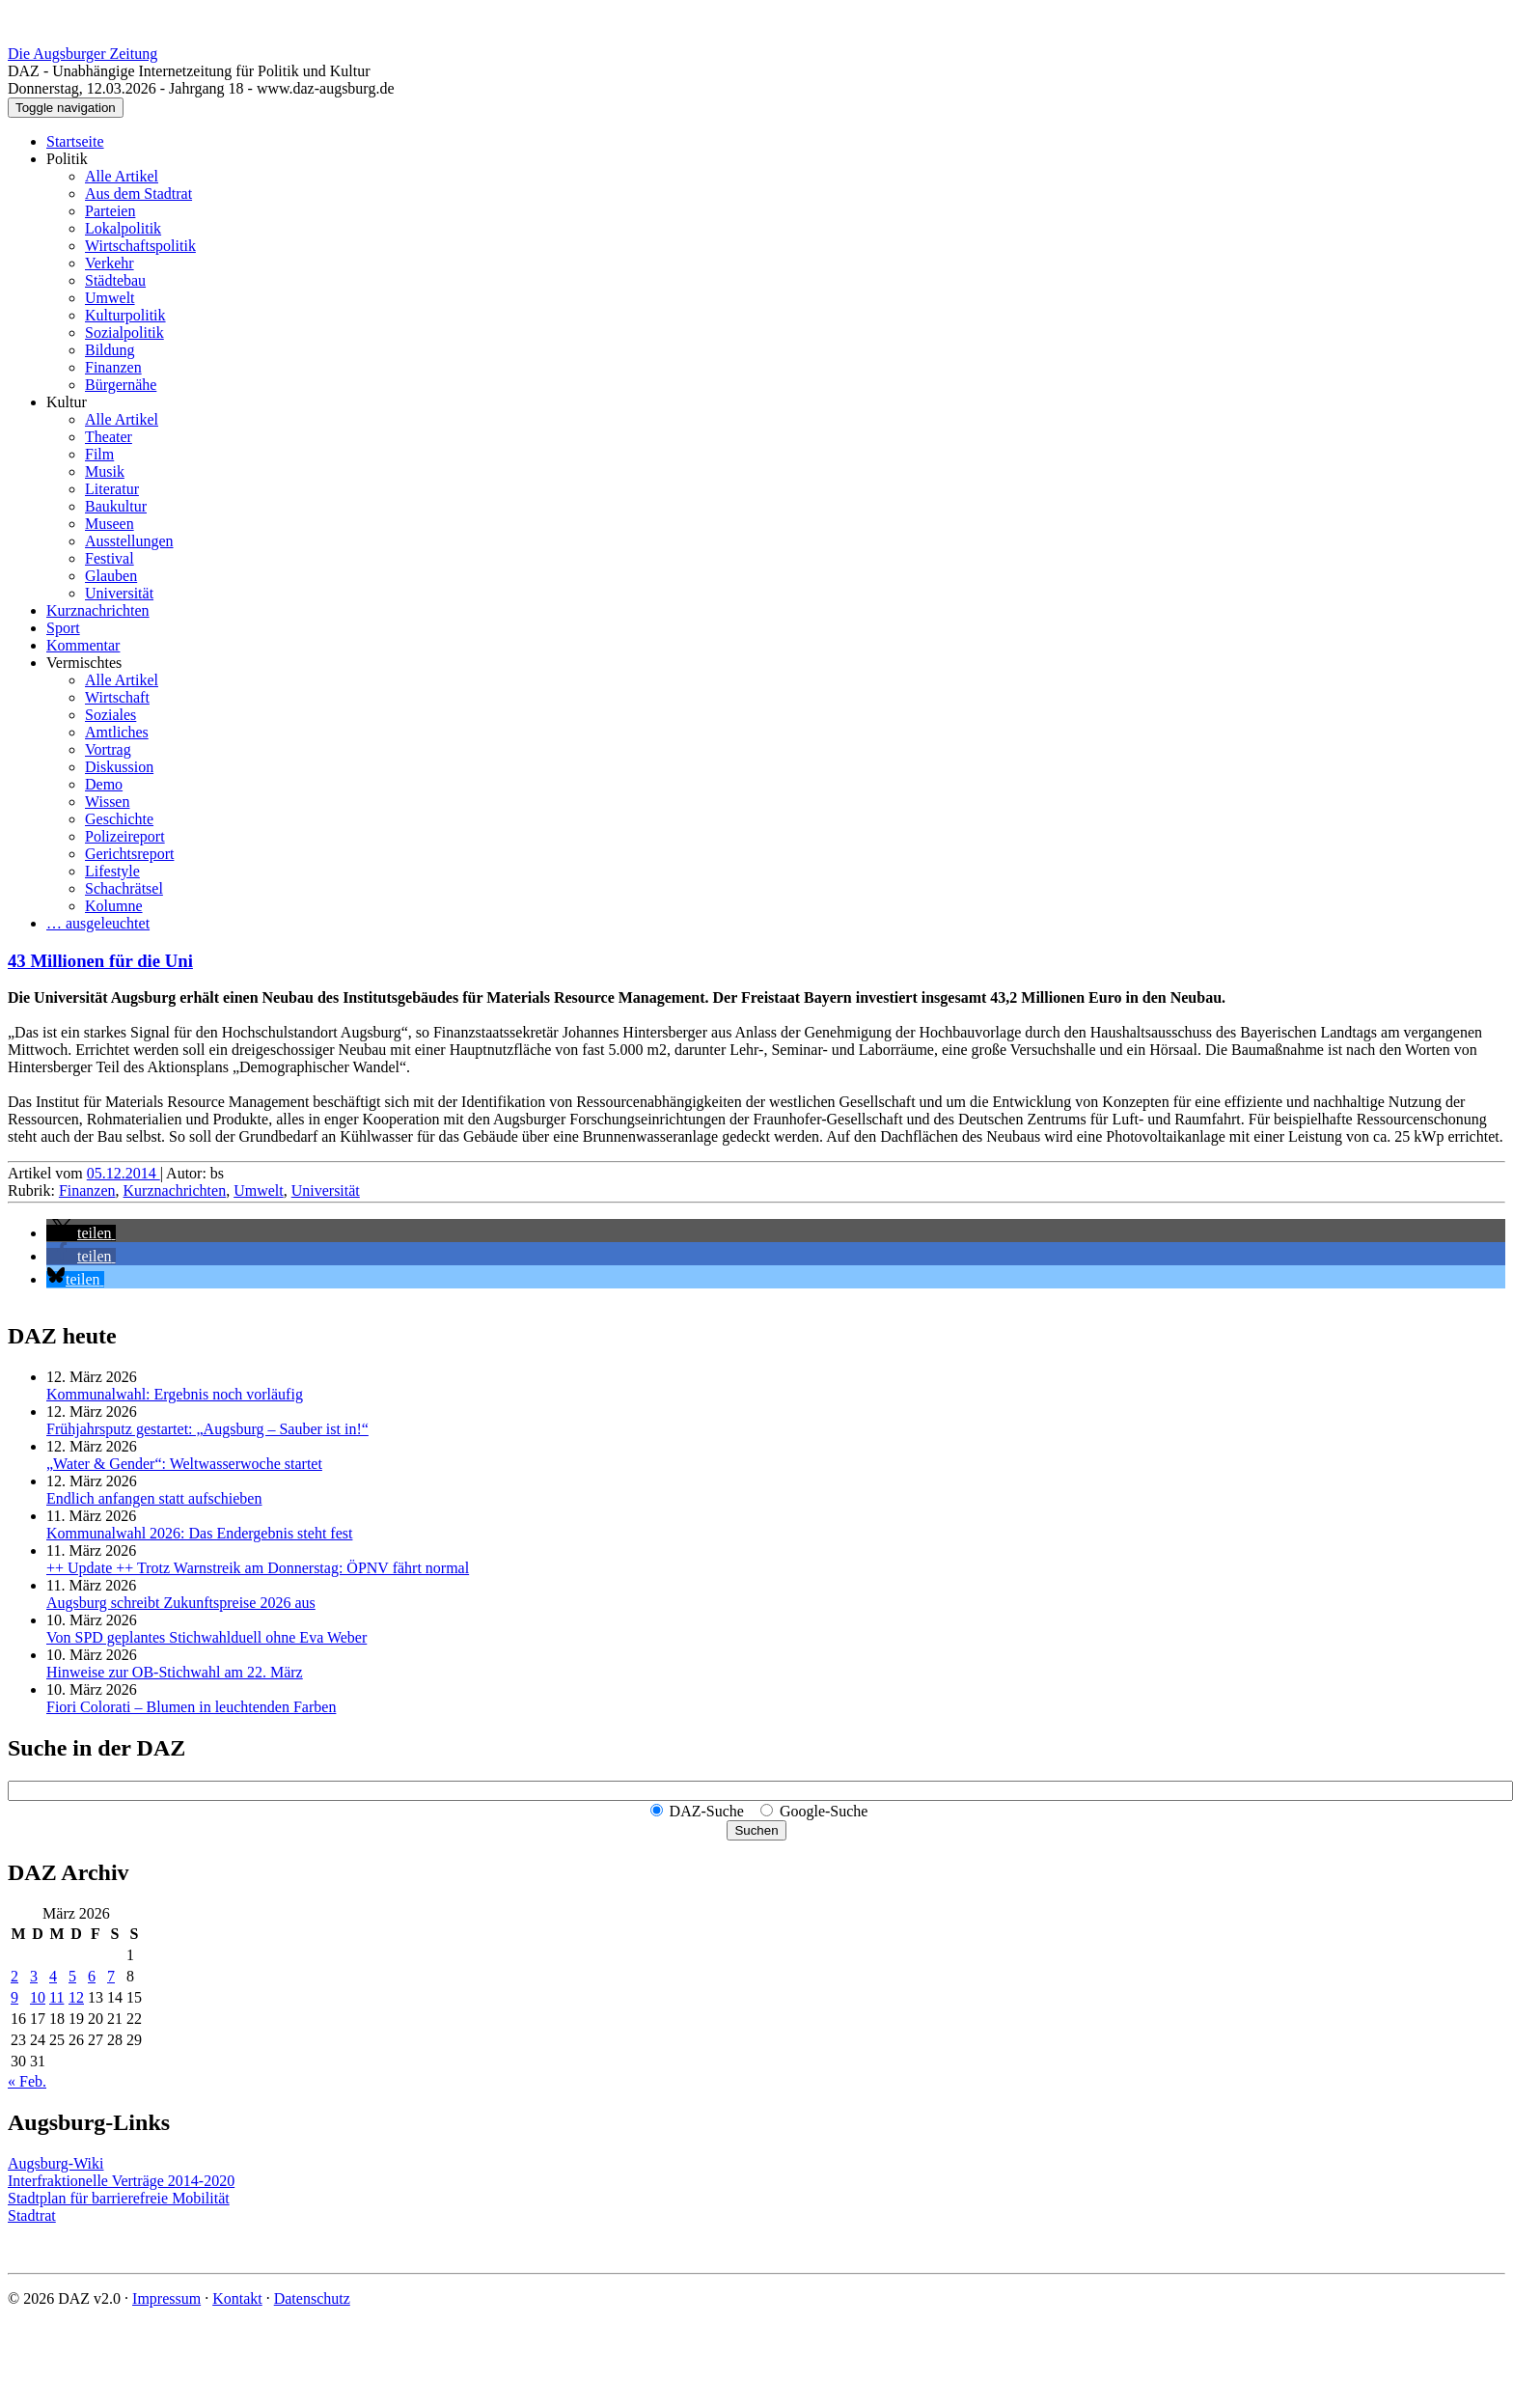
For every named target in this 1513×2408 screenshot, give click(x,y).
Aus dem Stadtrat (138, 193)
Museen (109, 523)
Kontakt (237, 2298)
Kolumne (114, 906)
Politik (67, 159)
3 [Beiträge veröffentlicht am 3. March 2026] (34, 1976)
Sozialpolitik (124, 332)
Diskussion (119, 767)
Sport (63, 628)
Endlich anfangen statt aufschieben (153, 1498)
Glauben (111, 575)
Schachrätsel (124, 888)
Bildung (110, 350)
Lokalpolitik (123, 228)
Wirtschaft (117, 697)
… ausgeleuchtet (98, 923)
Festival (109, 558)
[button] (81, 1233)
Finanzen (113, 367)
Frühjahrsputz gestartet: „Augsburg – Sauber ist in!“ (207, 1429)
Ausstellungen (129, 541)
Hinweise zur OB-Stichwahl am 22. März (174, 1672)
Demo (104, 784)
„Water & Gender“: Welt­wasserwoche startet (184, 1463)
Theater (108, 437)
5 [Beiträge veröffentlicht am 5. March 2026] (72, 1976)
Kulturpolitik (125, 315)
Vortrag (108, 749)
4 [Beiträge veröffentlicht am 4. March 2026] (53, 1976)
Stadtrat (32, 2215)
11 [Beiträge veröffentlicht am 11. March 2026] (56, 1997)
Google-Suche (824, 1811)
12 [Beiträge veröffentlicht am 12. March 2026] (76, 1997)
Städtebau (115, 280)
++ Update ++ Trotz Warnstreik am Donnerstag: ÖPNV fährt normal (257, 1568)
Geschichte (119, 819)
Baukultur (116, 506)
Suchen (756, 1830)
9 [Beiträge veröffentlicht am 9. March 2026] (14, 1997)
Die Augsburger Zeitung (82, 53)
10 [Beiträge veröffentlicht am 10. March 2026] (37, 1997)
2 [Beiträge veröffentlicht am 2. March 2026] (14, 1976)
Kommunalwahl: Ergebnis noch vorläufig (174, 1394)
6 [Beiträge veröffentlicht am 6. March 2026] (92, 1976)
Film (99, 454)
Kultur (66, 402)
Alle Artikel (121, 176)
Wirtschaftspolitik (140, 245)
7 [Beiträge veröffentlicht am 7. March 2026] (111, 1976)
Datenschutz (312, 2298)
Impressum (166, 2298)
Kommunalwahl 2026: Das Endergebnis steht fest (199, 1533)
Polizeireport (125, 836)
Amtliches (117, 732)
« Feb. (27, 2081)
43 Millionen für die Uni (100, 961)
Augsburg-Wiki (56, 2163)
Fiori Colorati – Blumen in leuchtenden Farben (191, 1707)
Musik (104, 471)
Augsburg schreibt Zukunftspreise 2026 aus (181, 1602)
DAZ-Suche (707, 1811)
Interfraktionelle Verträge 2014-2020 (121, 2181)
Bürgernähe (120, 384)
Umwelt (110, 298)
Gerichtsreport (129, 853)
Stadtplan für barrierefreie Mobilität (119, 2198)
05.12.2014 (123, 1173)
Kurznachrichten (98, 610)
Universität (119, 593)
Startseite (75, 141)
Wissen (107, 801)
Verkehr (109, 263)
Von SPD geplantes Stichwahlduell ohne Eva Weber (206, 1637)
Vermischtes (84, 662)
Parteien (110, 211)
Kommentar (83, 645)
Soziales (110, 714)
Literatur (112, 489)
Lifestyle (112, 871)
